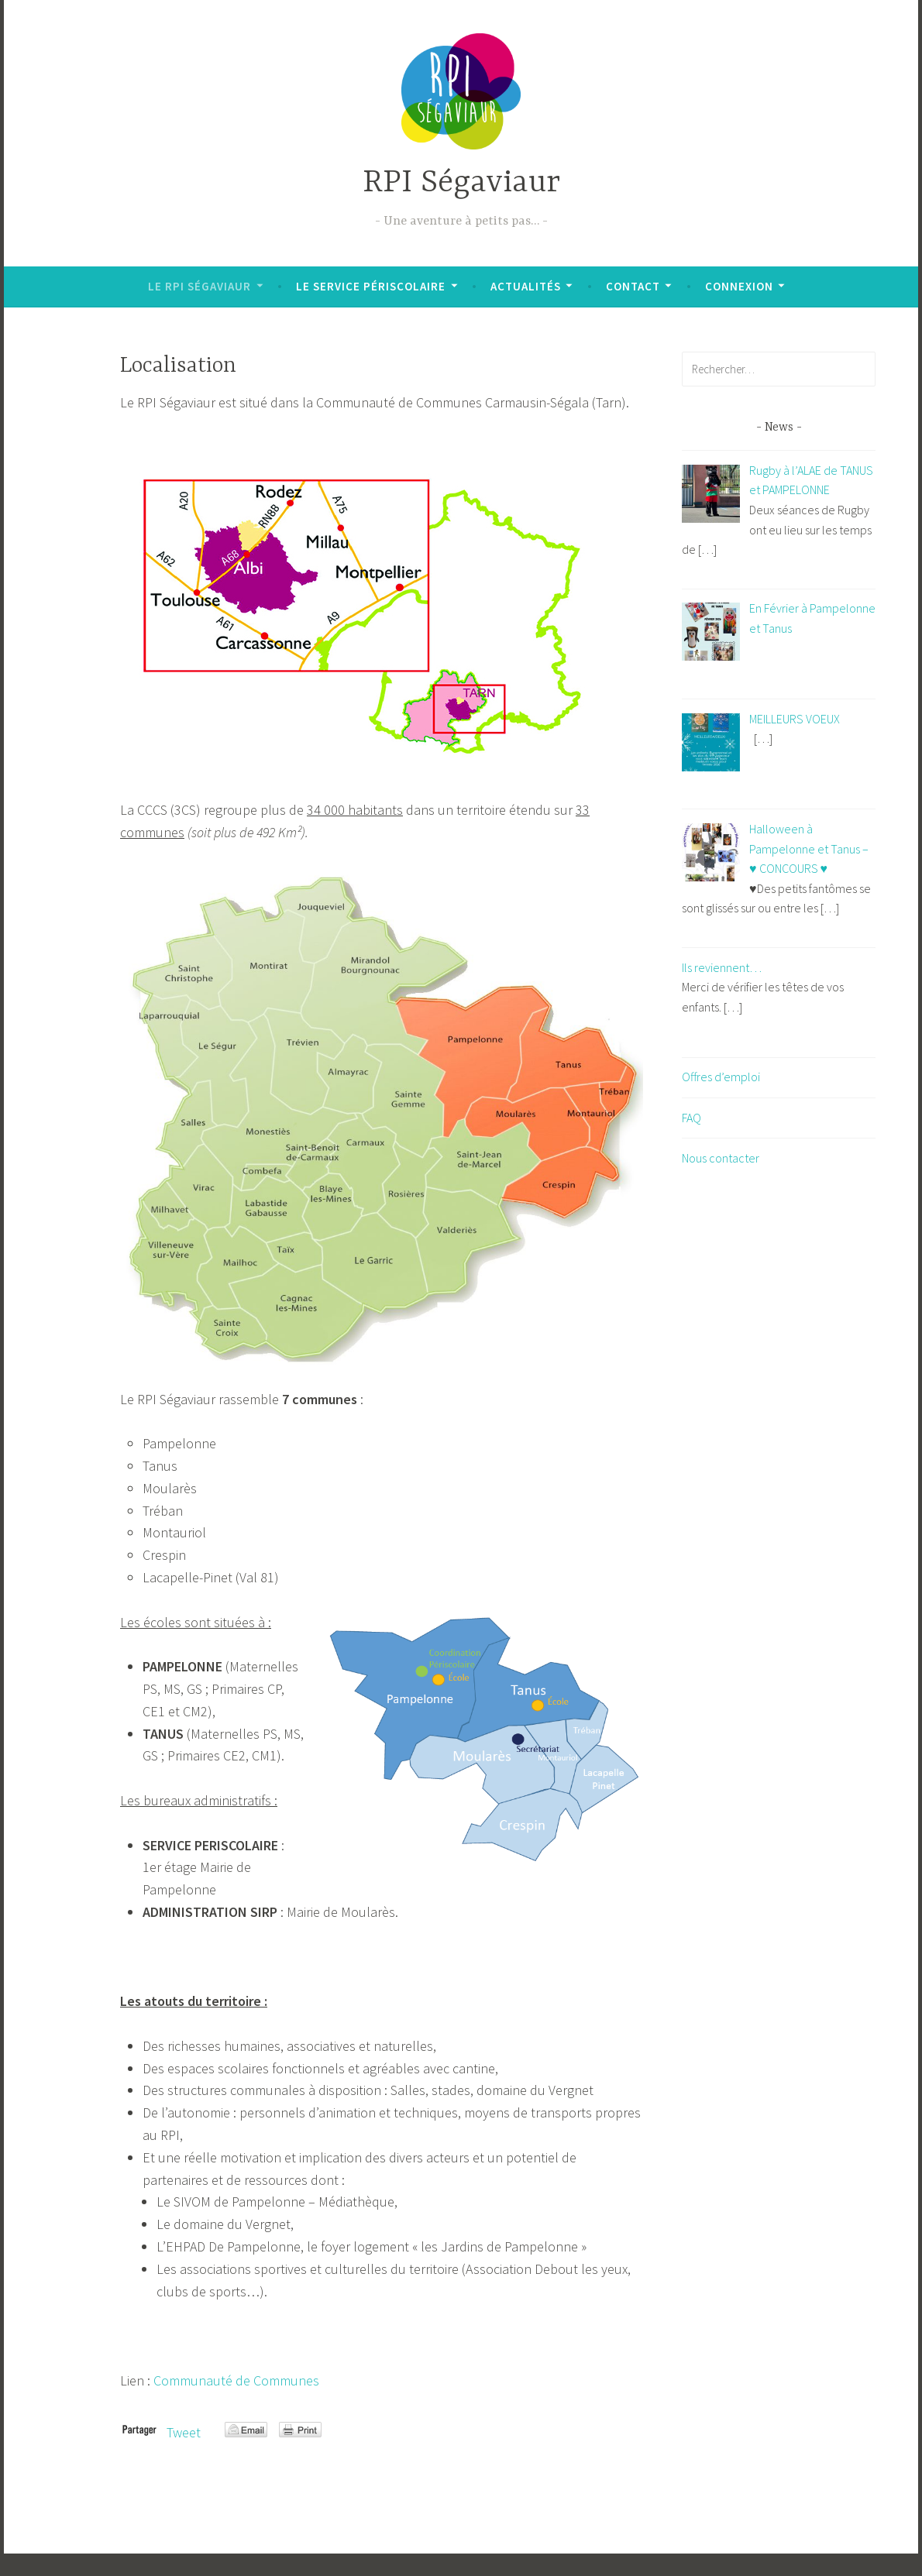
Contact (633, 286)
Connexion (739, 286)
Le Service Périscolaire (371, 286)
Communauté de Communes (236, 2380)
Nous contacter (720, 1158)
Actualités (525, 286)
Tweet (184, 2432)
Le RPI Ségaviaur (199, 286)
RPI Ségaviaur (461, 183)
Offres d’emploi (721, 1076)
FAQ (691, 1117)
